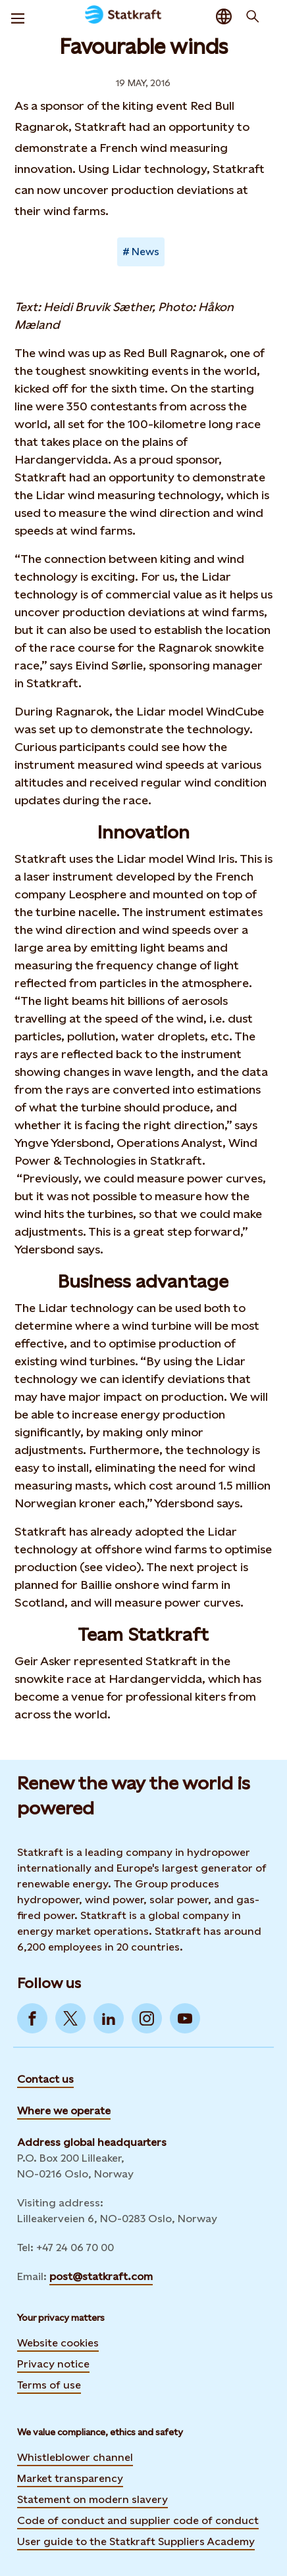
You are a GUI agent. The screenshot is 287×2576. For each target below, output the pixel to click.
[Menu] (18, 16)
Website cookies (58, 2343)
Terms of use (49, 2385)
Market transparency (70, 2478)
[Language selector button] (224, 16)
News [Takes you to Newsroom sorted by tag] (145, 251)
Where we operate (64, 2110)
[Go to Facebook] (32, 2018)
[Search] (252, 16)
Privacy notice (53, 2364)
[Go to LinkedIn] (108, 2018)
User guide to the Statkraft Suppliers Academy (136, 2541)
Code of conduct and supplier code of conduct (138, 2520)
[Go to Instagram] (147, 2018)
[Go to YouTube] (185, 2018)
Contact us (45, 2079)
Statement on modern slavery (92, 2499)
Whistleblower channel (75, 2457)
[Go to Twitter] (70, 2018)
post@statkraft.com (101, 2276)
